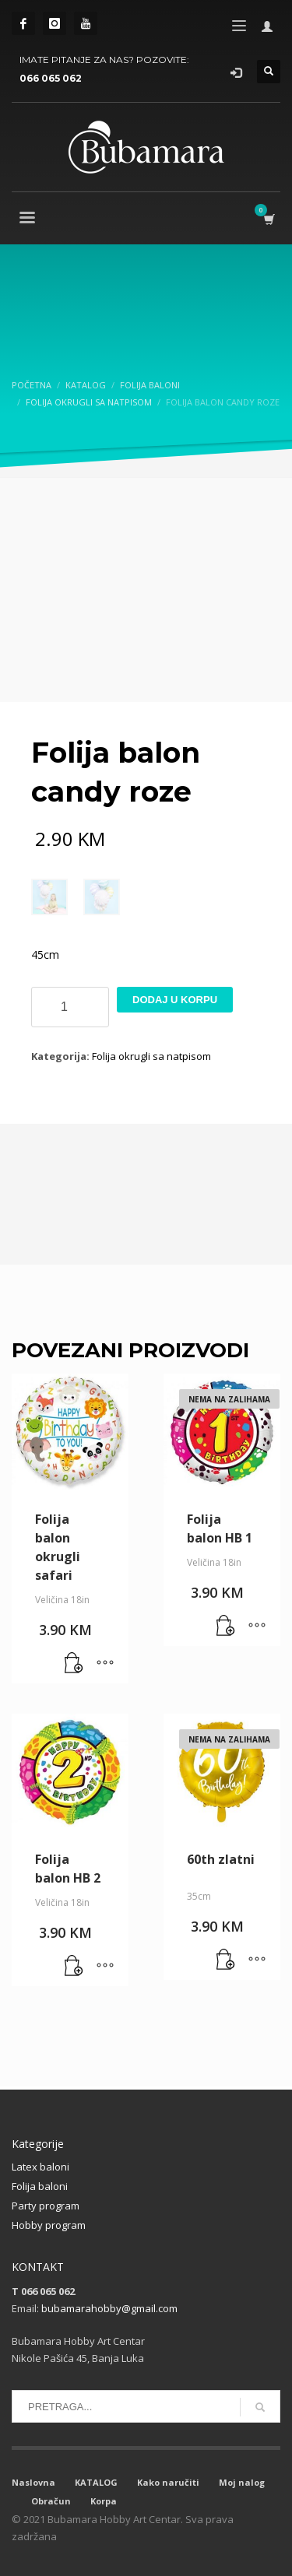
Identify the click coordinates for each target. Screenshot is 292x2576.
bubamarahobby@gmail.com (109, 2308)
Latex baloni (40, 2167)
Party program (45, 2206)
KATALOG (96, 2482)
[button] (74, 1663)
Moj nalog (242, 2482)
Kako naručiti (168, 2482)
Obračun (51, 2501)
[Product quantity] (70, 1007)
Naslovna (33, 2482)
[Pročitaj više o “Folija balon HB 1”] (225, 1626)
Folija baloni (40, 2186)
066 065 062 (50, 78)
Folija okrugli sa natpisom (151, 1056)
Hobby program (49, 2225)
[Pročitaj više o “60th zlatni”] (225, 1960)
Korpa (103, 2501)
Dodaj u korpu (174, 999)
